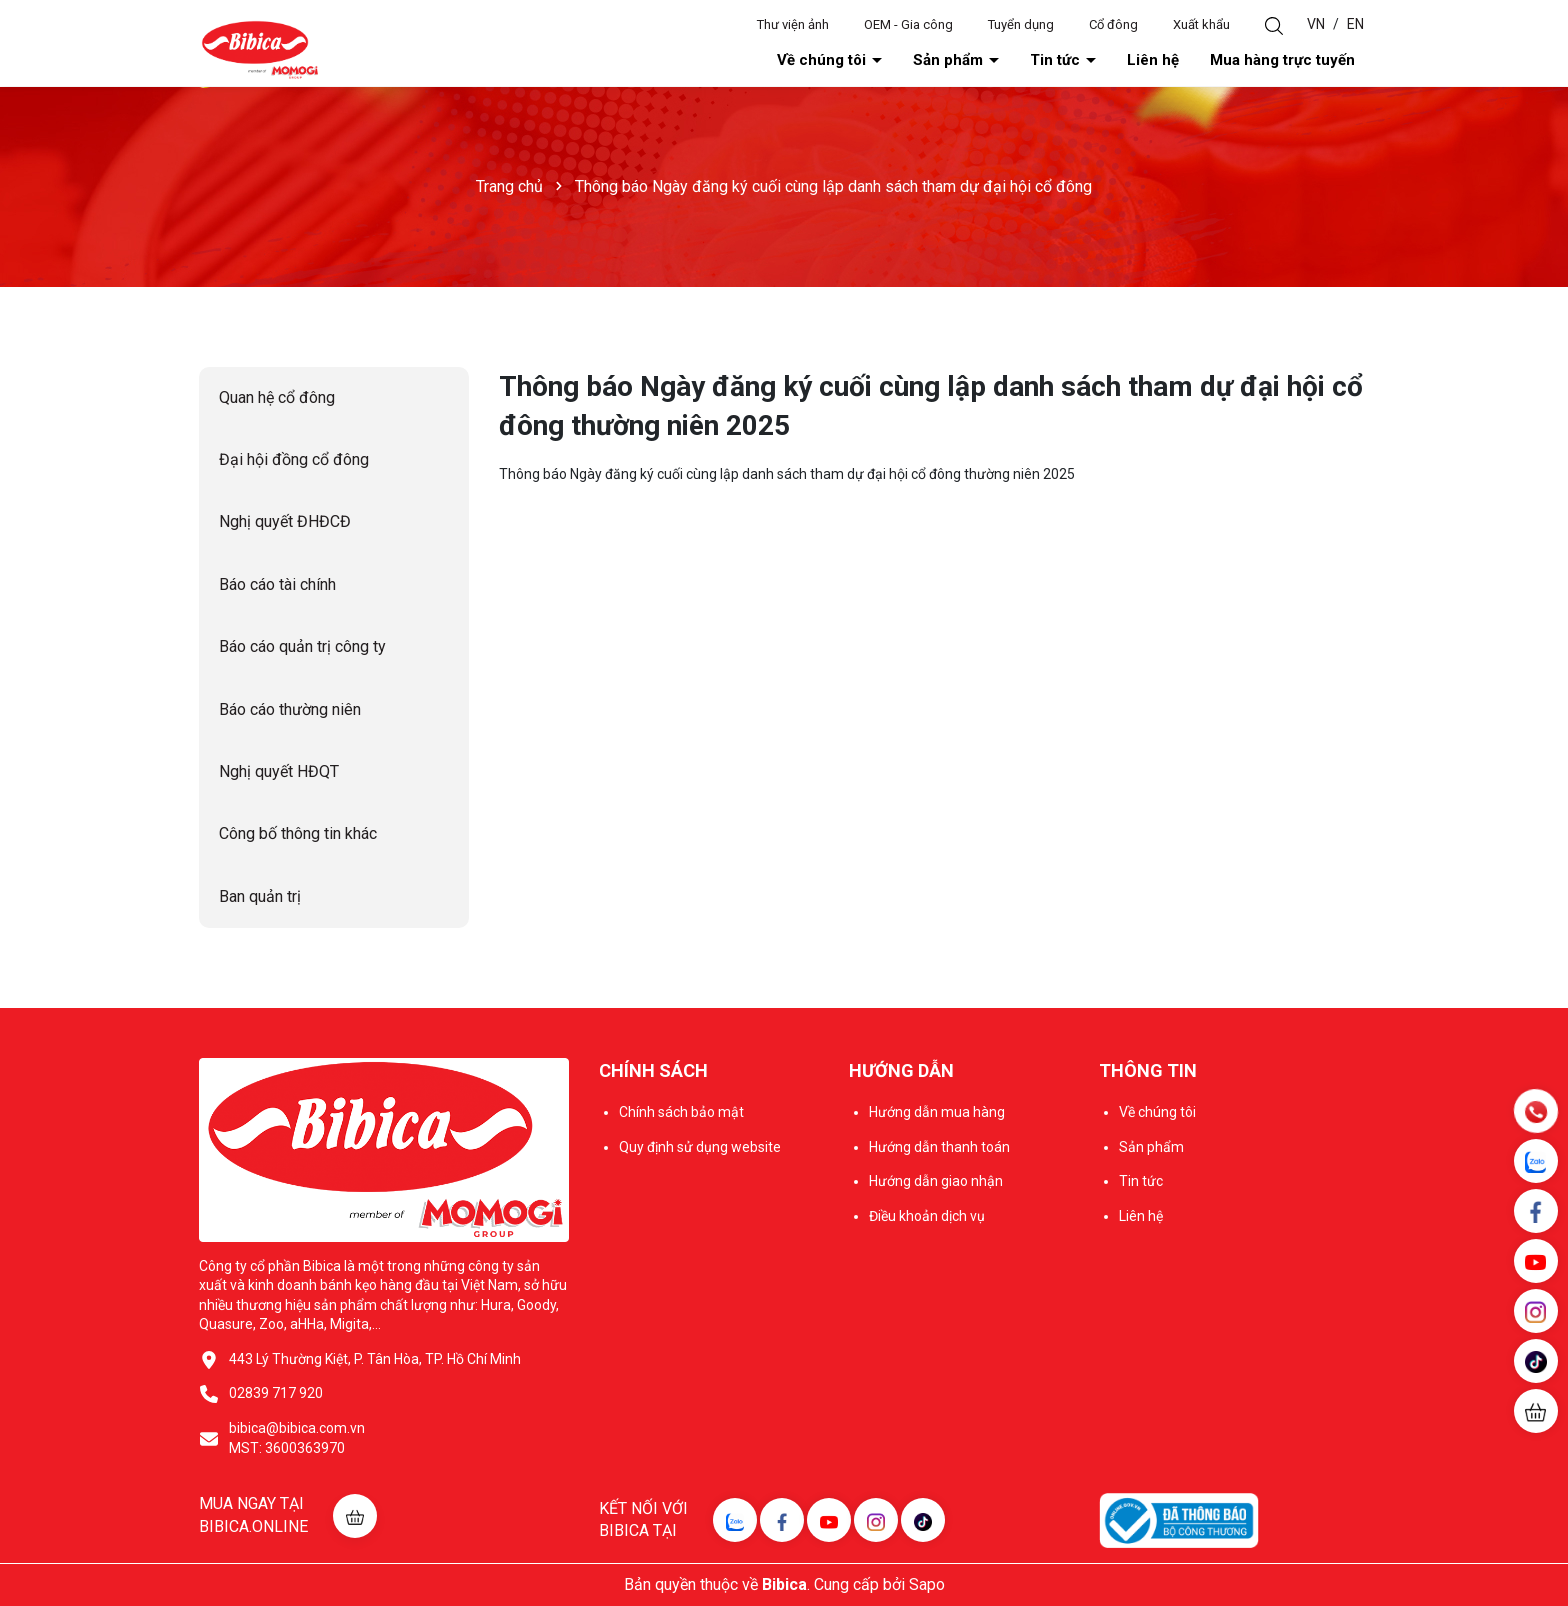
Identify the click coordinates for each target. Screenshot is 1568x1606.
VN (1316, 24)
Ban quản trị (260, 896)
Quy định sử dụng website (700, 1147)
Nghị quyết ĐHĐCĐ (285, 521)
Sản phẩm (950, 60)
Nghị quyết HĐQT (279, 771)
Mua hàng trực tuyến (1282, 60)
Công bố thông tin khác (298, 833)
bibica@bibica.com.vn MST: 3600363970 (297, 1438)
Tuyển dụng (1021, 24)
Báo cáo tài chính (277, 584)
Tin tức (1057, 60)
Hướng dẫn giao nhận (936, 1181)
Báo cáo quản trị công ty (302, 646)
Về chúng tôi (823, 60)
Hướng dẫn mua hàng (937, 1112)
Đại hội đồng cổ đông (294, 459)
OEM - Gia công (908, 24)
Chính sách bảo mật (681, 1112)
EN (1355, 24)
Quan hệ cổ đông (277, 397)
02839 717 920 (276, 1393)
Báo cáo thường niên (290, 709)
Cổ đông (1113, 24)
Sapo (927, 1584)
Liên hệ (1153, 60)
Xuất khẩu (1201, 24)
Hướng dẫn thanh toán (939, 1147)
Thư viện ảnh (793, 24)
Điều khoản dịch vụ (927, 1216)
